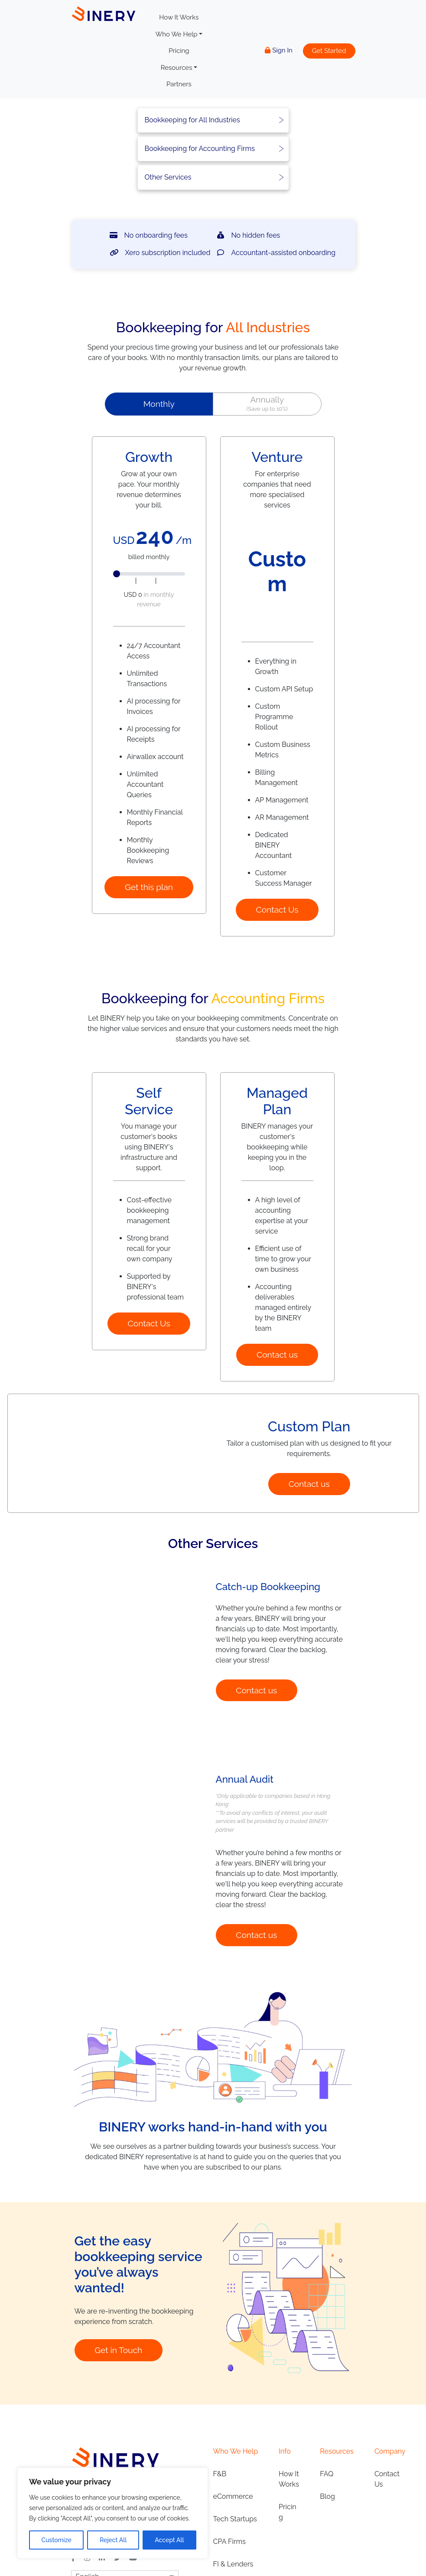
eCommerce (233, 2537)
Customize (57, 2540)
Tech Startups (235, 2560)
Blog (327, 2537)
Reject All (113, 2540)
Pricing (179, 51)
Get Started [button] (329, 51)
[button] (159, 404)
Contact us (277, 1354)
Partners (179, 84)
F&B (220, 2515)
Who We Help (177, 34)
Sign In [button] (279, 50)
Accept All (169, 2540)
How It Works (178, 17)
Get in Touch (118, 2391)
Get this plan (149, 887)
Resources (176, 68)
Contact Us (277, 909)
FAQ (326, 2515)
